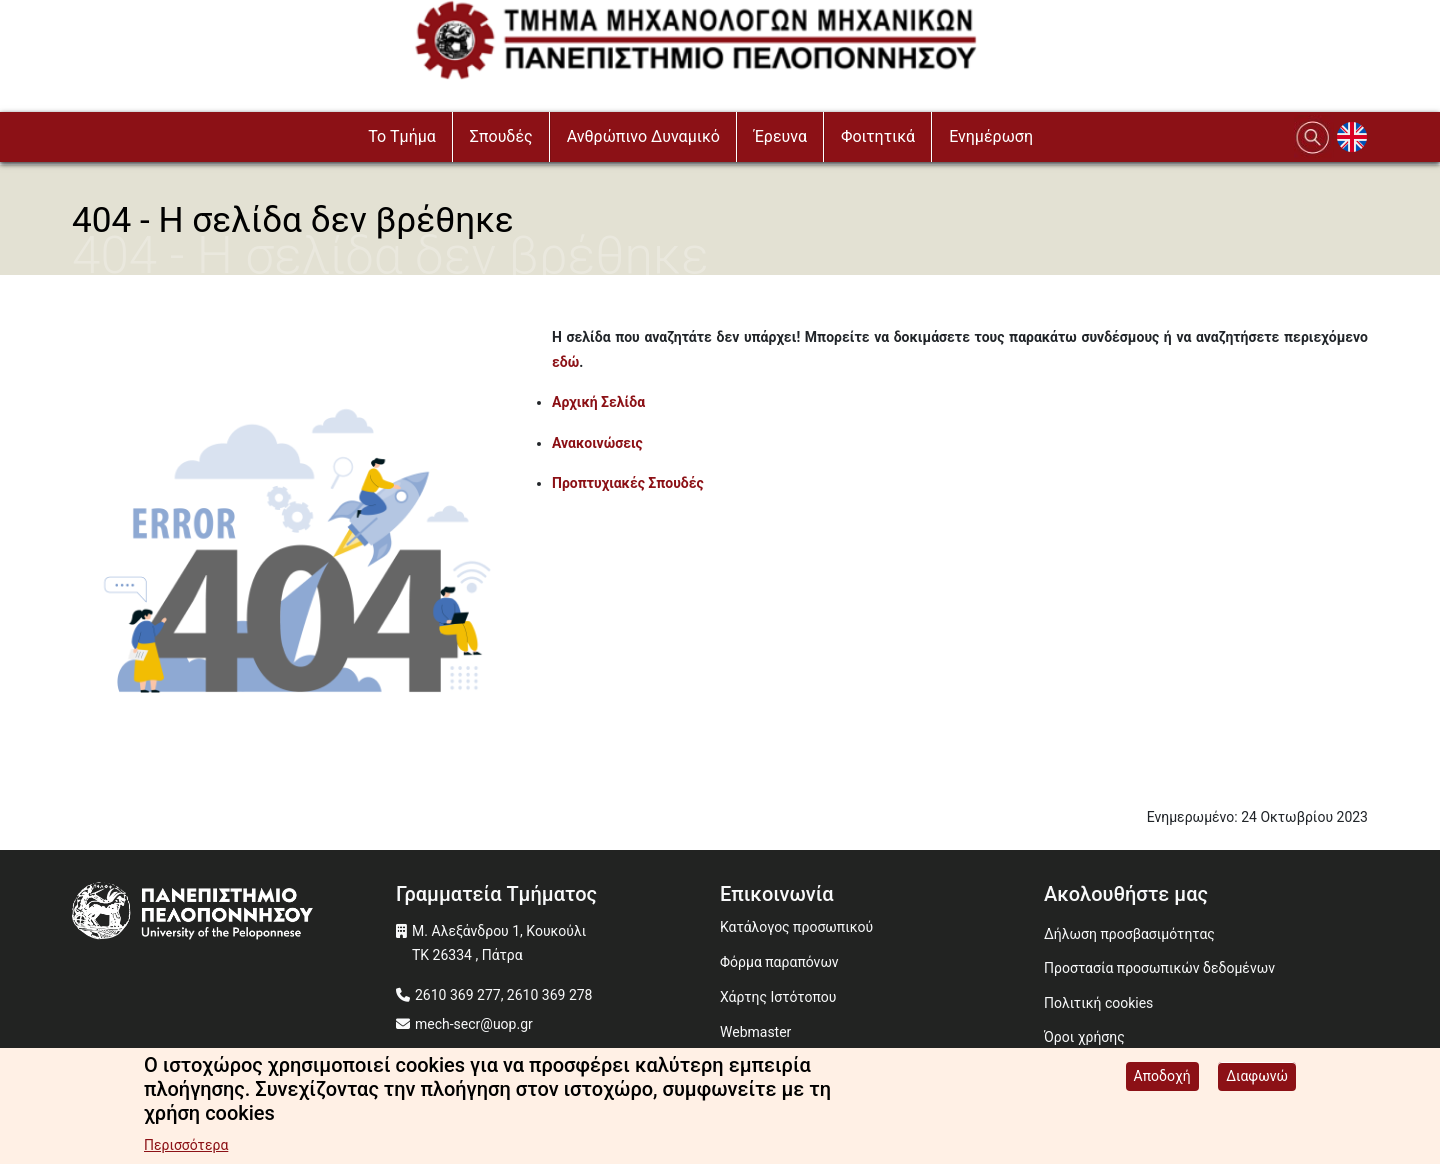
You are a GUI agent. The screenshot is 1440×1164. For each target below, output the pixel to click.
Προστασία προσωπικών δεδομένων (1159, 968)
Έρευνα (780, 136)
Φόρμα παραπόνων (779, 962)
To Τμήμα (402, 136)
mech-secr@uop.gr (474, 1024)
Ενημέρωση (991, 136)
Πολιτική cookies (1098, 1003)
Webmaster (755, 1032)
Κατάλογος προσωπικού (796, 927)
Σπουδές (501, 136)
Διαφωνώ (1257, 1084)
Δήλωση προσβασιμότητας (1129, 934)
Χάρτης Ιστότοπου (778, 997)
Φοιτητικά (878, 136)
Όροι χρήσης (1084, 1037)
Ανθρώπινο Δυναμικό (643, 136)
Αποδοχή (1162, 1084)
